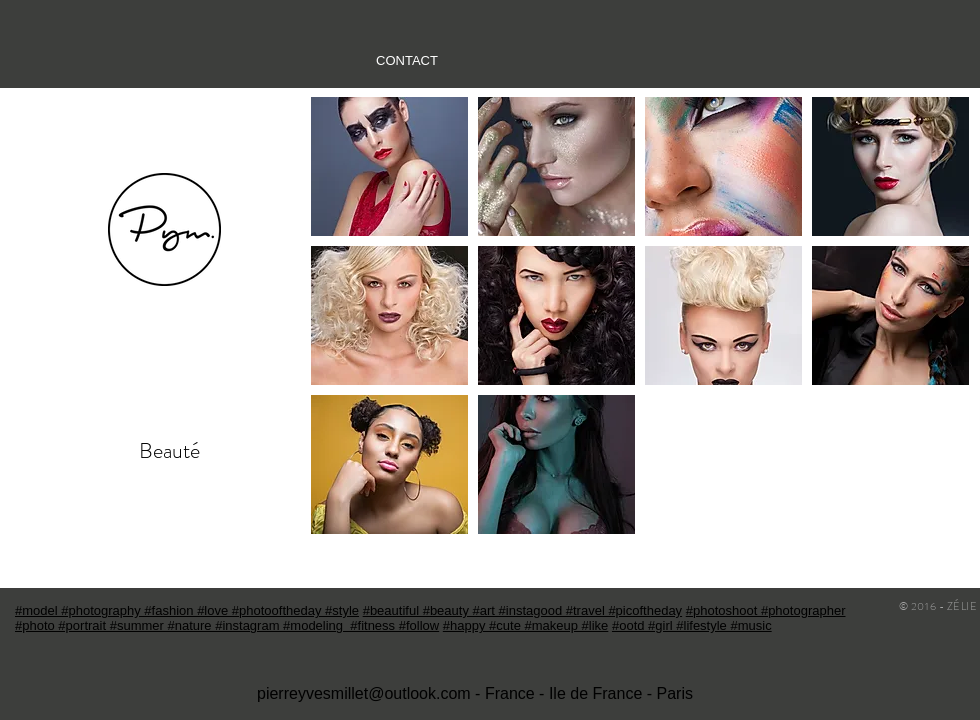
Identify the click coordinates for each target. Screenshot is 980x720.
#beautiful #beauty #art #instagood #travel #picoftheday (522, 610)
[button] (389, 166)
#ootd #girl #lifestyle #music (692, 625)
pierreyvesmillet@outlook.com (364, 693)
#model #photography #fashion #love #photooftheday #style (187, 610)
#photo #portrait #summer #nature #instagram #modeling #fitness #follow (227, 625)
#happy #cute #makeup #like (526, 625)
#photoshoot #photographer (766, 610)
